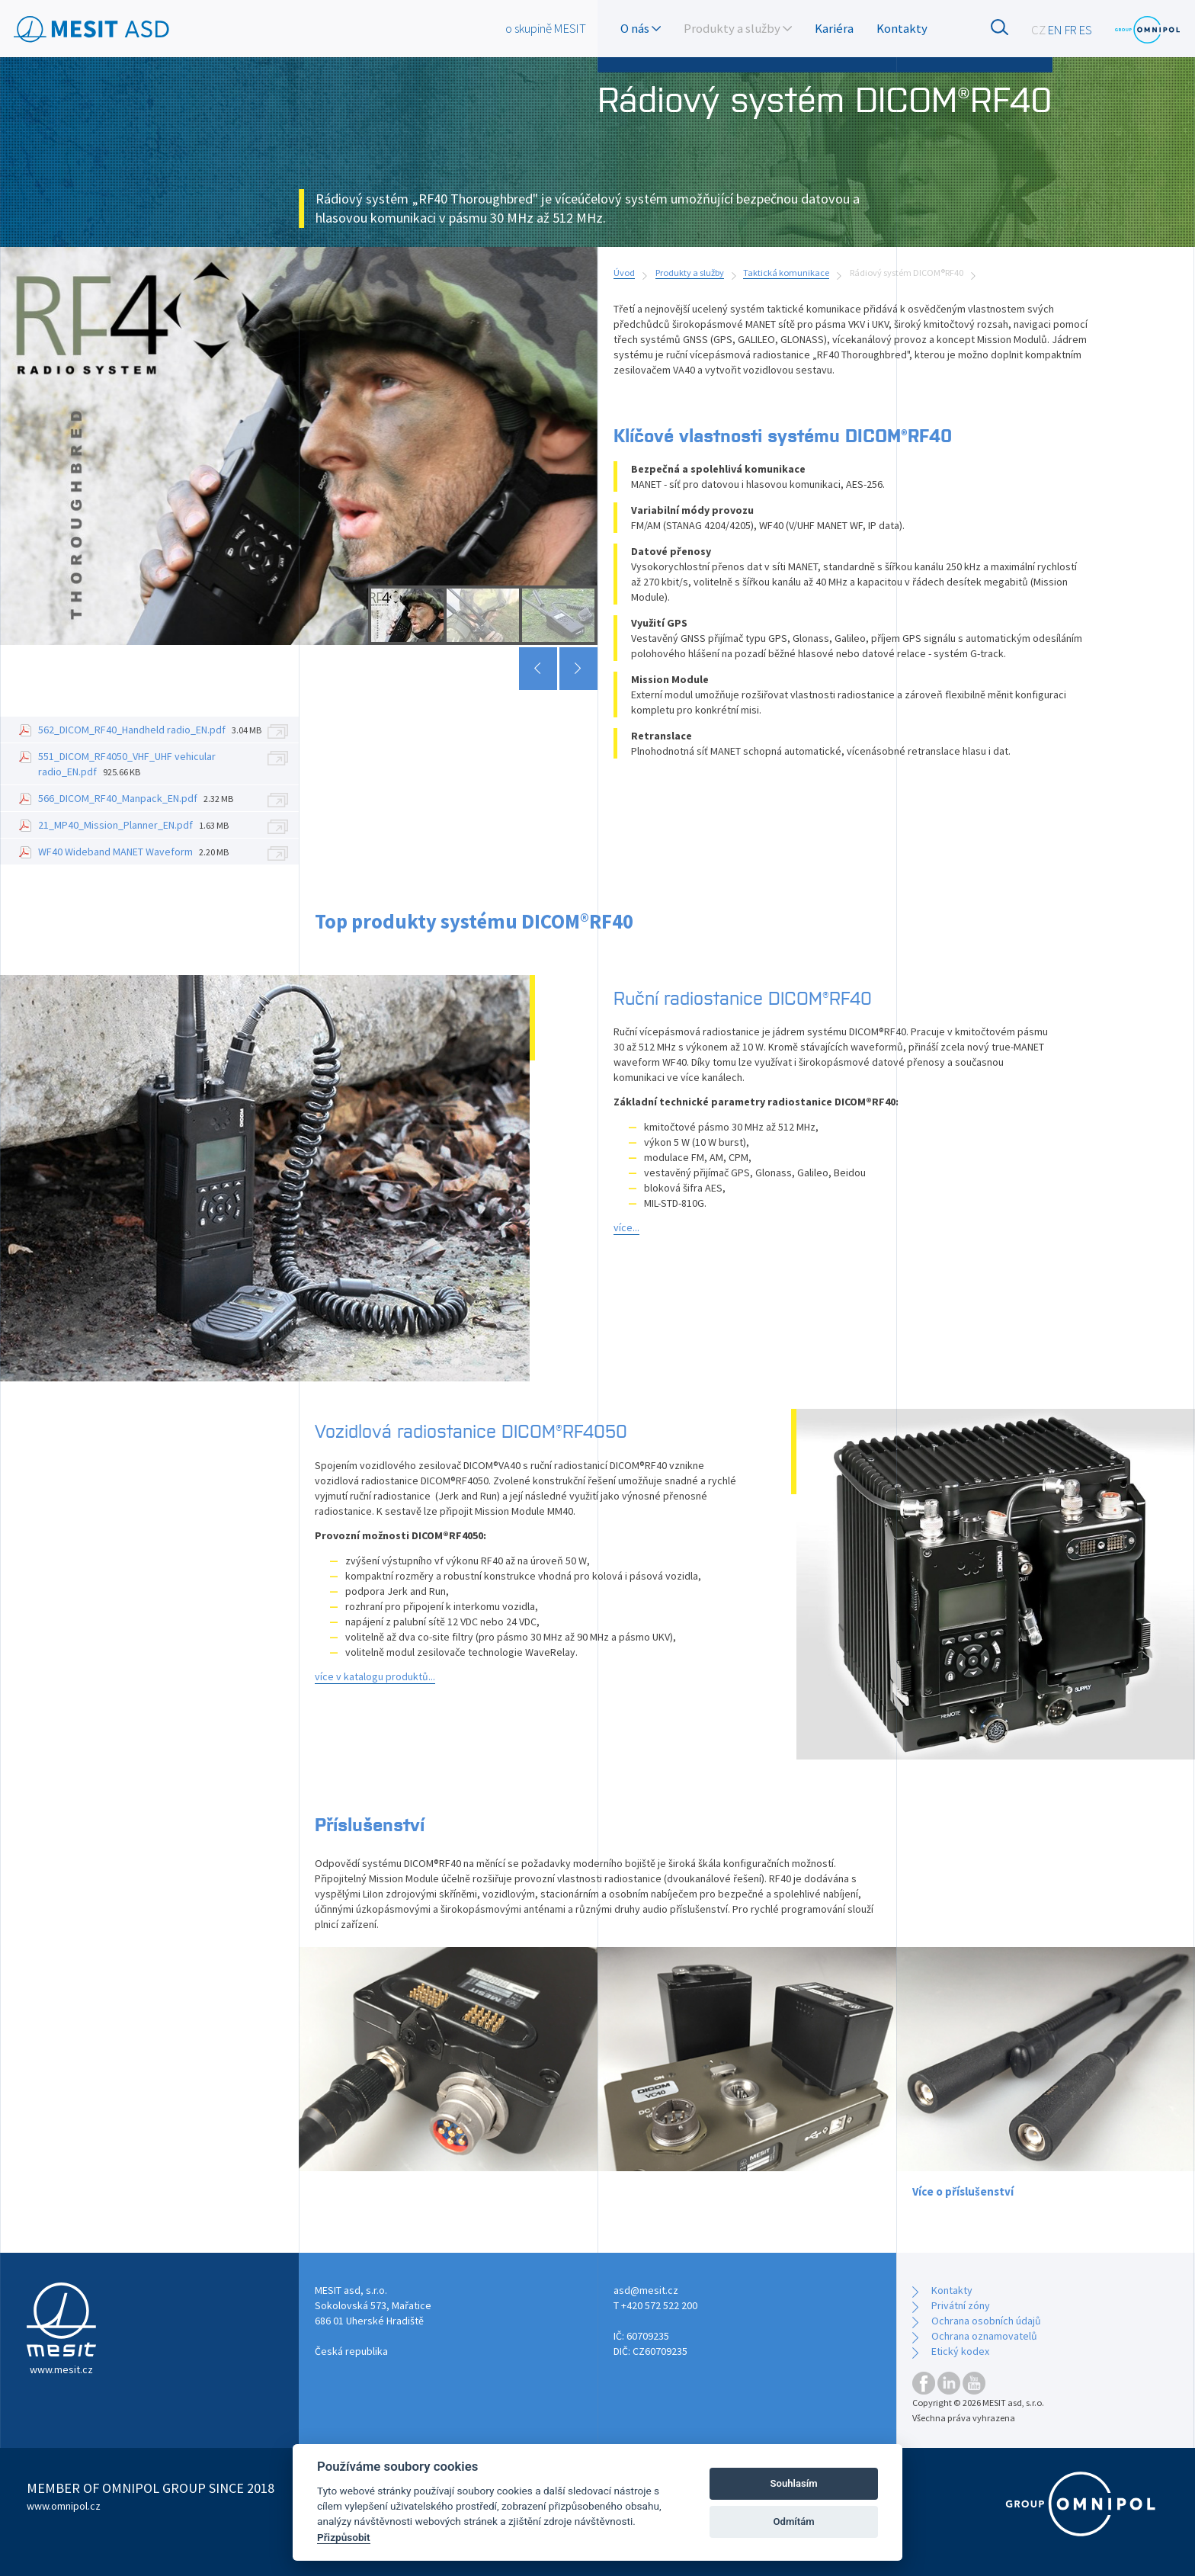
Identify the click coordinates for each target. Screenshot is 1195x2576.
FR (1071, 29)
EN (1055, 29)
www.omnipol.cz (64, 2506)
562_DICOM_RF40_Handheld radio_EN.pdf (149, 729)
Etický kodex (960, 2351)
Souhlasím (794, 2483)
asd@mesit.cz (646, 2290)
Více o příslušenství (963, 2191)
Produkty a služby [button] (738, 28)
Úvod (624, 272)
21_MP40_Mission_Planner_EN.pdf (133, 825)
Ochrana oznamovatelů (984, 2336)
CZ (1038, 29)
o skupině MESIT (545, 28)
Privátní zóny (960, 2305)
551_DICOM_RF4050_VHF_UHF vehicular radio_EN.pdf (127, 763)
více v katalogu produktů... (375, 1676)
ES (1085, 29)
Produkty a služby (689, 272)
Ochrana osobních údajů (986, 2320)
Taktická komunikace (786, 272)
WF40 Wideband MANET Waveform (133, 851)
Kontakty (901, 28)
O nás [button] (640, 28)
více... (626, 1227)
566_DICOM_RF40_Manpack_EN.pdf (135, 798)
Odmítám (794, 2521)
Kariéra (834, 28)
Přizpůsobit (343, 2537)
